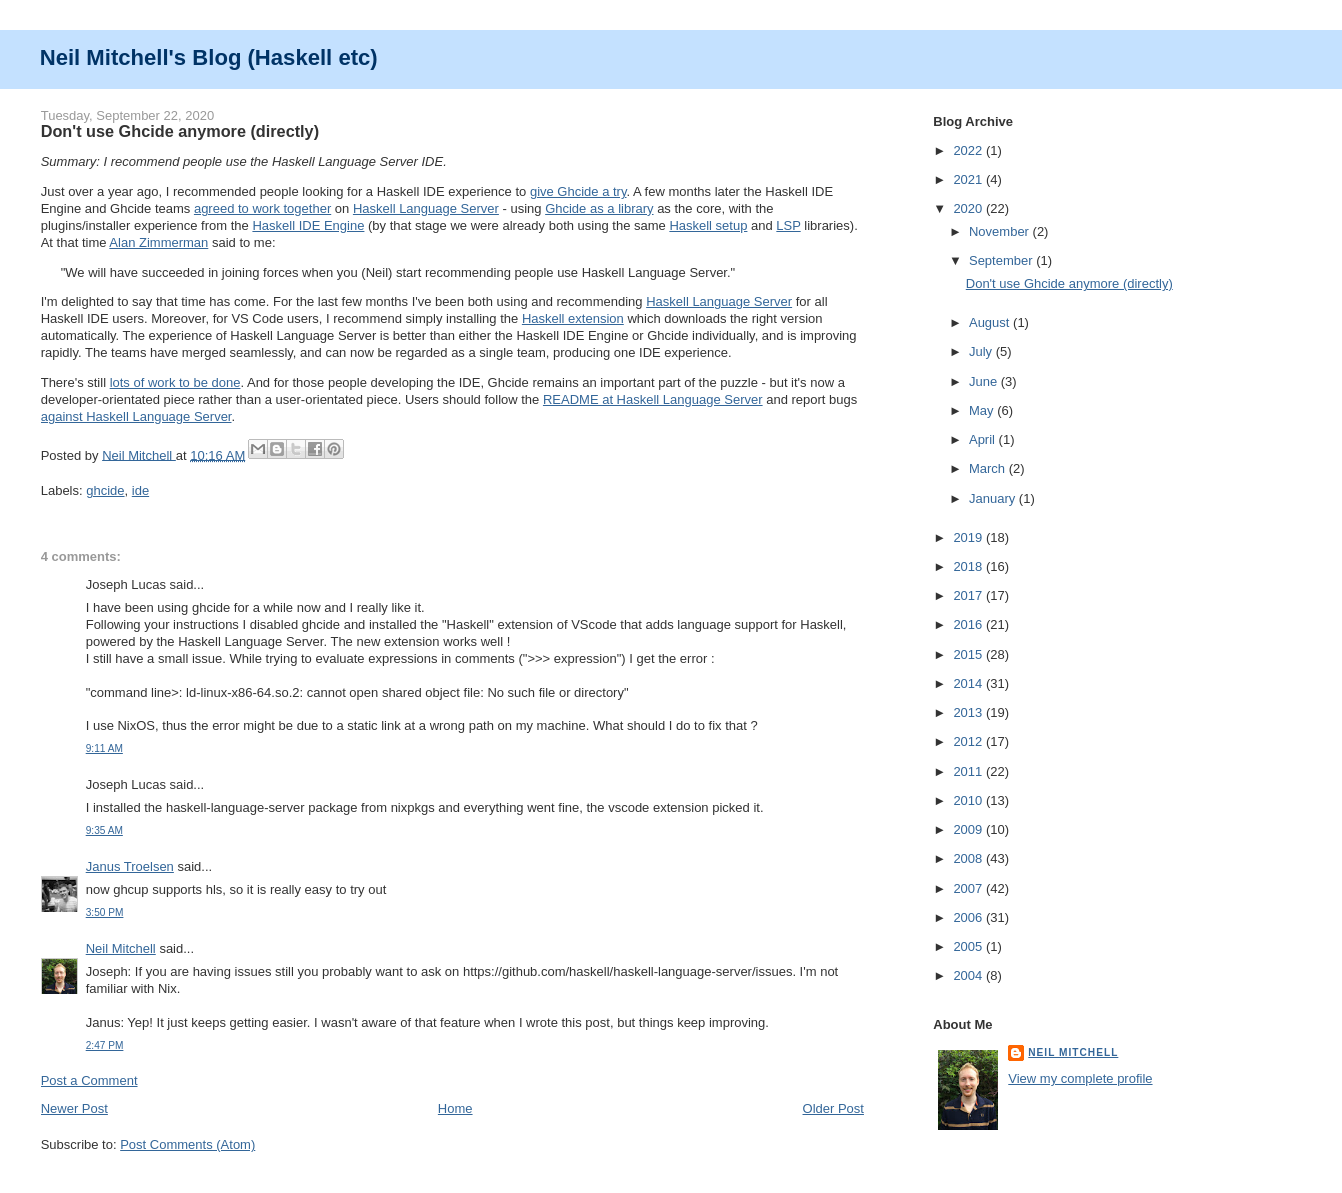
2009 (969, 829)
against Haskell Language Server (136, 416)
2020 (969, 208)
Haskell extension (573, 318)
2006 (969, 917)
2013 (969, 712)
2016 (969, 624)
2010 (969, 800)
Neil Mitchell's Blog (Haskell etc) (209, 57)
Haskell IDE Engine (308, 225)
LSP (788, 225)
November (1001, 231)
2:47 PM (105, 1045)
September (1002, 260)
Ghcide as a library (599, 208)
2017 (969, 595)
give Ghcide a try (578, 191)
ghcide (105, 490)
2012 (969, 741)
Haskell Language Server (426, 208)
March (989, 468)
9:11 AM (104, 748)
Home (455, 1108)
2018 (969, 566)
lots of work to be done (175, 382)
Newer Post (74, 1108)
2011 (969, 771)
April (984, 439)
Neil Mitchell (139, 454)
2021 (969, 179)
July (982, 351)
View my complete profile (1080, 1078)
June (985, 381)
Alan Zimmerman (158, 242)
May (983, 410)
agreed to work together (262, 208)
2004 (969, 975)
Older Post (833, 1108)
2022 (969, 150)
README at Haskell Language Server (653, 399)
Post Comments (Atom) (187, 1144)
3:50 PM (105, 912)
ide (140, 490)
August (991, 322)
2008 (969, 858)
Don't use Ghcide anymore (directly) (1069, 283)
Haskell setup (708, 225)
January (994, 498)
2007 (969, 888)
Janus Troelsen (130, 866)
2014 (969, 683)
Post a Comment (89, 1080)
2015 (969, 654)
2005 (969, 946)
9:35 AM (104, 830)
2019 (969, 537)
